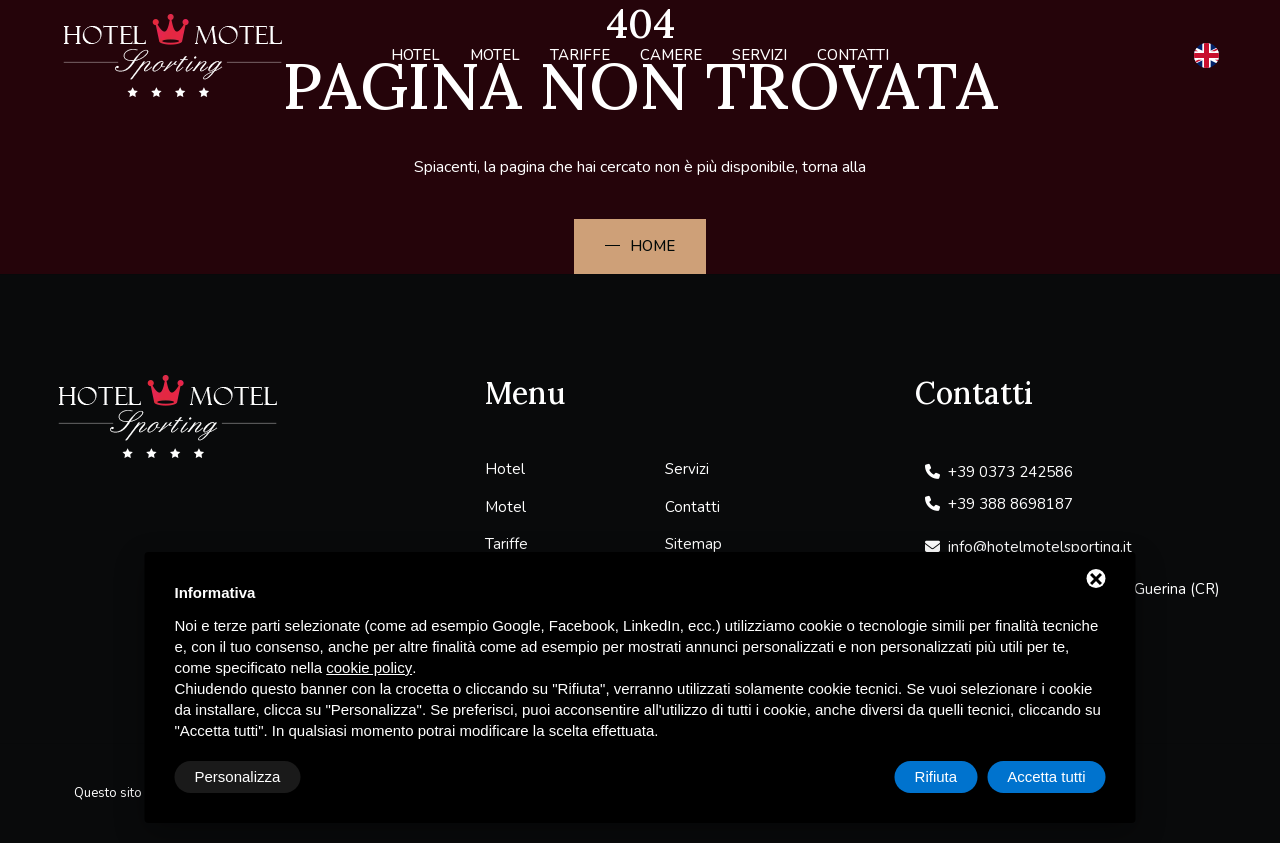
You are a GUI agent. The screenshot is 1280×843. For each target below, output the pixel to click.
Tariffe (580, 55)
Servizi (759, 55)
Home (652, 246)
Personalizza (238, 776)
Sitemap (693, 544)
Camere (671, 55)
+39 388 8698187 (999, 504)
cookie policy (369, 667)
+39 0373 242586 (999, 472)
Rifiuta (936, 776)
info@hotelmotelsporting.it (1028, 547)
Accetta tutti (1046, 776)
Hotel (415, 55)
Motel (495, 55)
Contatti (853, 55)
